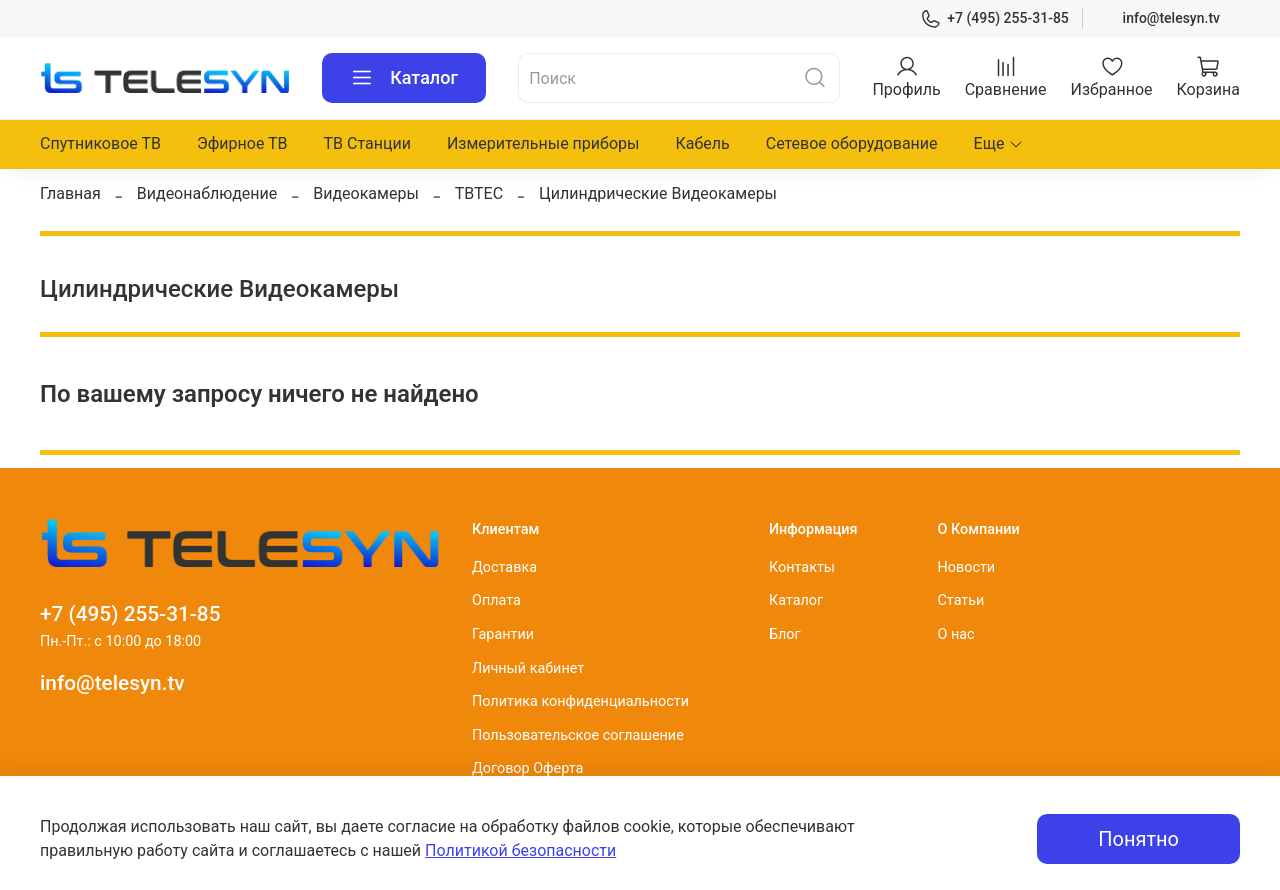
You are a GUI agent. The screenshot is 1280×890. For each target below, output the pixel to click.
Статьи (960, 600)
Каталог (404, 78)
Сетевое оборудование (852, 143)
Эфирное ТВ (242, 143)
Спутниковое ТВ (100, 143)
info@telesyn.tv (1171, 18)
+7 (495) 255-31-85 (994, 18)
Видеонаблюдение (207, 193)
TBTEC (479, 193)
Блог (785, 634)
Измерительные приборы (543, 143)
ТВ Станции (367, 143)
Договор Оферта (527, 768)
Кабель (702, 143)
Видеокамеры (366, 193)
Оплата (496, 600)
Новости (966, 567)
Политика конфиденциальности (580, 701)
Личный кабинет (528, 668)
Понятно (1138, 839)
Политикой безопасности (520, 850)
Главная (70, 193)
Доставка (504, 567)
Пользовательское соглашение (578, 735)
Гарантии (503, 634)
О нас (955, 634)
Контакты (802, 567)
